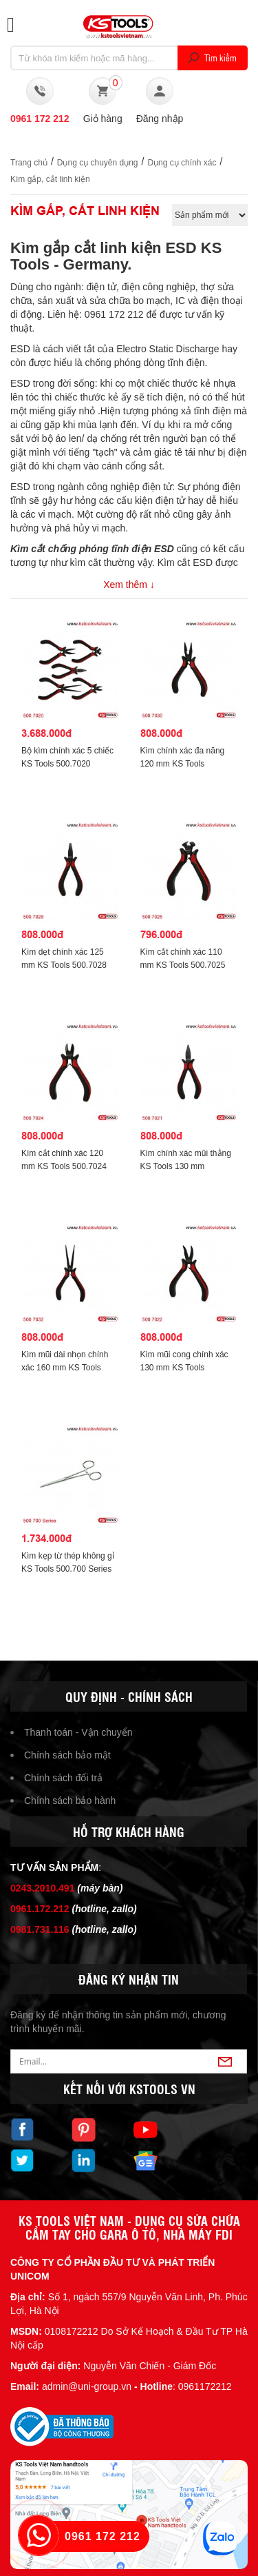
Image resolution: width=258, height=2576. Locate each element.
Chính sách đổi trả (63, 1777)
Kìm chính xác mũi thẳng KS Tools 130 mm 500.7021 (185, 1166)
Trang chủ (28, 163)
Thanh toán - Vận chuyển (78, 1732)
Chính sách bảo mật (67, 1755)
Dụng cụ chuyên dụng (97, 163)
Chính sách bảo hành (70, 1800)
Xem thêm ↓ (129, 584)
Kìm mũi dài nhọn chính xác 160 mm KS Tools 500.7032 (64, 1368)
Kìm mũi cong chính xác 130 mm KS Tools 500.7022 (184, 1368)
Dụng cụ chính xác (181, 163)
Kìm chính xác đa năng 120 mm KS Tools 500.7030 (182, 764)
